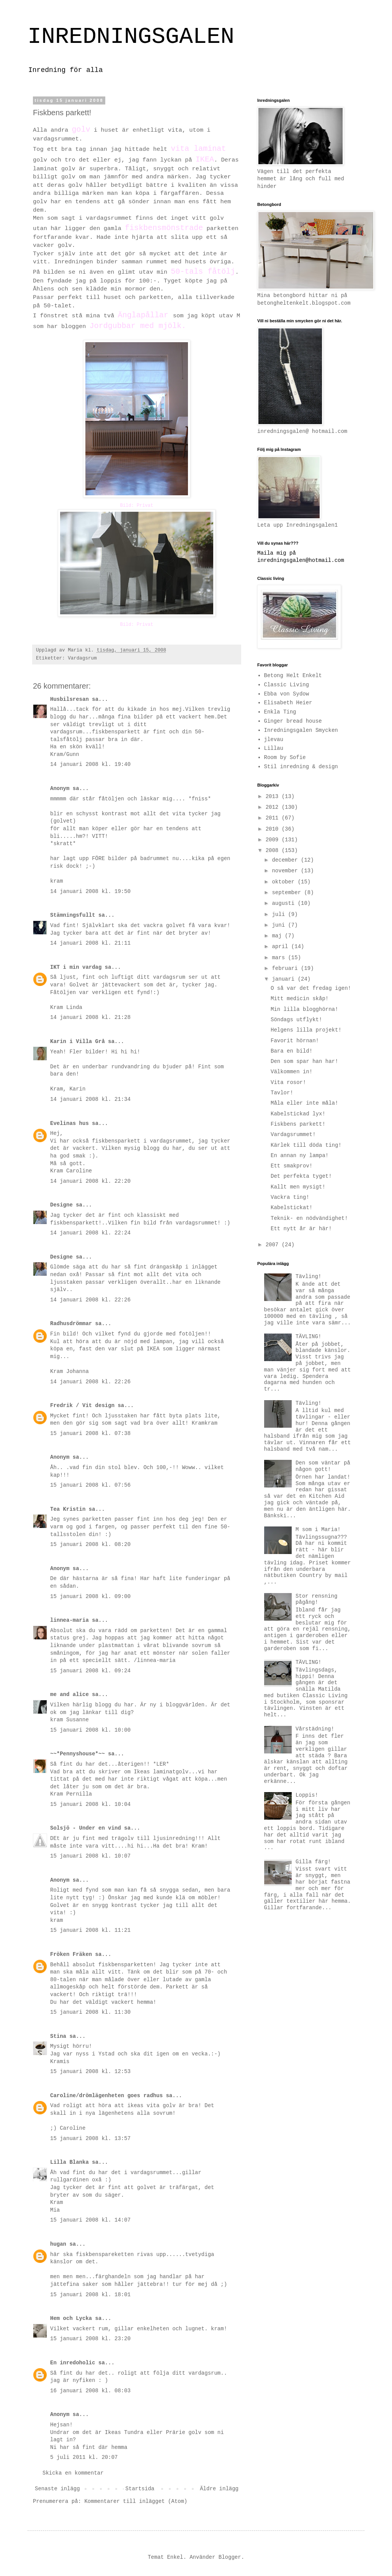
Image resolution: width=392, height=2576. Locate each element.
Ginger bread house (293, 721)
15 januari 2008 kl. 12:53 (90, 2071)
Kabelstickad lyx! (298, 1114)
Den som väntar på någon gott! (323, 1466)
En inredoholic (72, 2363)
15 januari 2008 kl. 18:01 (90, 2295)
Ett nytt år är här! (301, 1229)
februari (286, 968)
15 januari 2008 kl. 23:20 (90, 2339)
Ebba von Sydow (286, 694)
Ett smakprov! (291, 1166)
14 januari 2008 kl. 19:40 (90, 764)
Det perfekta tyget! (301, 1176)
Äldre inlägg (219, 2489)
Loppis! (307, 1795)
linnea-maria (69, 1620)
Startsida (140, 2489)
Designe (61, 1205)
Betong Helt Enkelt (293, 676)
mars (280, 958)
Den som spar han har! (304, 1061)
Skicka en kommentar (73, 2473)
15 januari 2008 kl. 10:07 (90, 1856)
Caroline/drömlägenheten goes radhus (106, 2096)
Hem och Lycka (71, 2318)
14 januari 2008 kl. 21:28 (90, 1017)
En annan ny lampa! (299, 1156)
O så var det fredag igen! (311, 988)
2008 (274, 850)
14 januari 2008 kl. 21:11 (90, 943)
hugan (58, 2244)
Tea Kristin (67, 1509)
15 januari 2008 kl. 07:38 (90, 1433)
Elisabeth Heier (288, 703)
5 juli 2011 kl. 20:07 (84, 2457)
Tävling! (308, 1276)
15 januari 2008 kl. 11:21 (90, 1930)
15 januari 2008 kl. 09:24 (90, 1671)
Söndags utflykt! (296, 1020)
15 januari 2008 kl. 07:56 (90, 1485)
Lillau (273, 748)
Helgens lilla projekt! (306, 1030)
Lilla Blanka (69, 2162)
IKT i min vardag (75, 967)
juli (280, 914)
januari (284, 979)
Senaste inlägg (57, 2489)
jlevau (273, 739)
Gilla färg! (313, 1862)
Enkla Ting (280, 712)
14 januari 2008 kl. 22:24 (90, 1233)
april (281, 947)
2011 (274, 818)
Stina (58, 2036)
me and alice (69, 1694)
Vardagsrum (82, 658)
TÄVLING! (308, 1337)
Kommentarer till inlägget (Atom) (135, 2501)
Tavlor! (282, 1093)
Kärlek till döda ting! (306, 1145)
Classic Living (286, 685)
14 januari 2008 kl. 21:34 (90, 1099)
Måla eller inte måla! (304, 1103)
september (288, 893)
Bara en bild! (291, 1051)
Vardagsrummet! (293, 1134)
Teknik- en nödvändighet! (309, 1218)
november (286, 871)
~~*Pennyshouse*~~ (77, 1754)
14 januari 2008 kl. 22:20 (90, 1181)
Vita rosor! (288, 1082)
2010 (274, 829)
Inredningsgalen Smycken (301, 730)
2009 (274, 840)
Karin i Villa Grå (77, 1041)
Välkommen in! (291, 1072)
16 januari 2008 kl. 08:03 (90, 2391)
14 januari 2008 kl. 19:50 (90, 891)
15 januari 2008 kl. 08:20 (90, 1544)
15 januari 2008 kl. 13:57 (90, 2138)
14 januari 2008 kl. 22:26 (90, 1300)
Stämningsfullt (72, 915)
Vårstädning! (315, 1729)
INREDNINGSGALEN (131, 37)
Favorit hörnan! (295, 1041)
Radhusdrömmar (71, 1324)
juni (280, 925)
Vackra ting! (290, 1197)
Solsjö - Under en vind (85, 1828)
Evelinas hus (69, 1123)
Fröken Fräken (71, 1954)
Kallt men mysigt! (298, 1187)
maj (278, 936)
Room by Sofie (285, 757)
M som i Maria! (318, 1529)
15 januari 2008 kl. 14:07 (90, 2220)
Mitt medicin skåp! (299, 999)
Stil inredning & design (301, 767)
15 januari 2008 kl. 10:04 (90, 1804)
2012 (274, 807)
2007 (274, 1245)
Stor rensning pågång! (316, 1599)
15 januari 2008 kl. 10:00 (90, 1730)
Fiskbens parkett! (298, 1124)
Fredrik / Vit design (82, 1405)
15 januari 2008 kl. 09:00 (90, 1596)
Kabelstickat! (291, 1208)
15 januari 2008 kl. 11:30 (90, 2012)
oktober (284, 882)
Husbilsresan (69, 699)
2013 (274, 796)
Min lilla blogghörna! (304, 1009)
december (286, 860)
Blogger (230, 2557)
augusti (284, 903)
